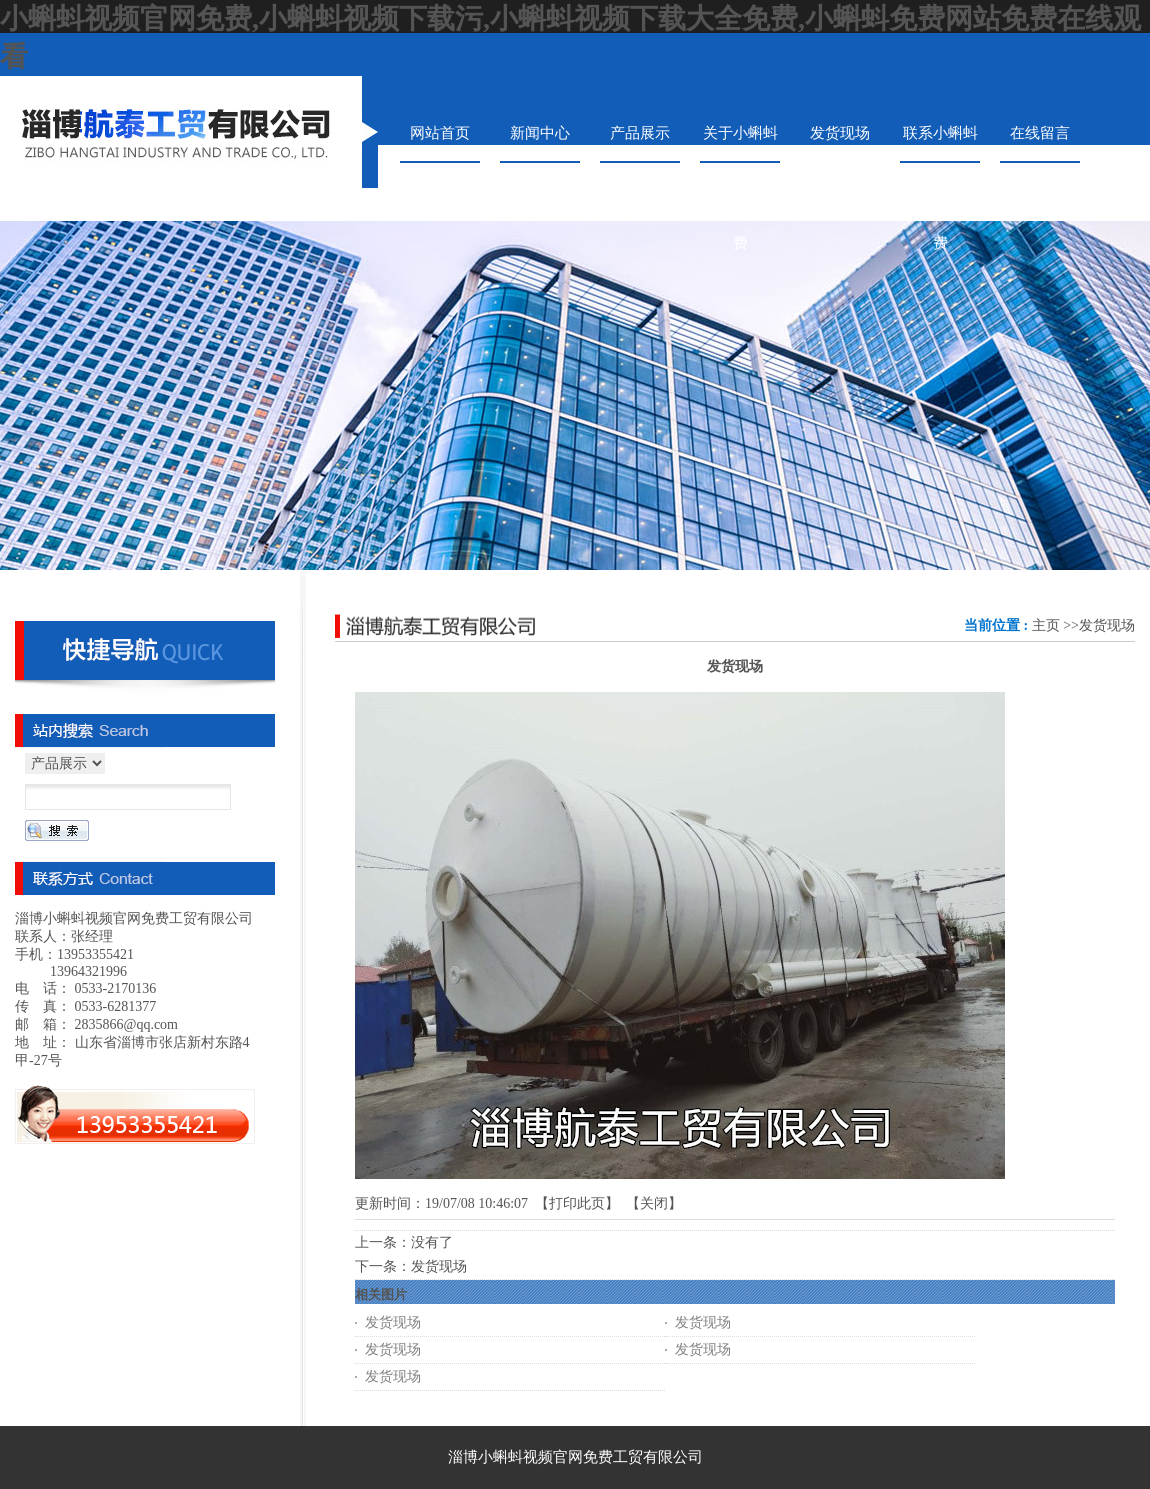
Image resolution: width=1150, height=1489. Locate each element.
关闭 (654, 1203)
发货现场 (1107, 625)
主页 (1046, 625)
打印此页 (577, 1203)
